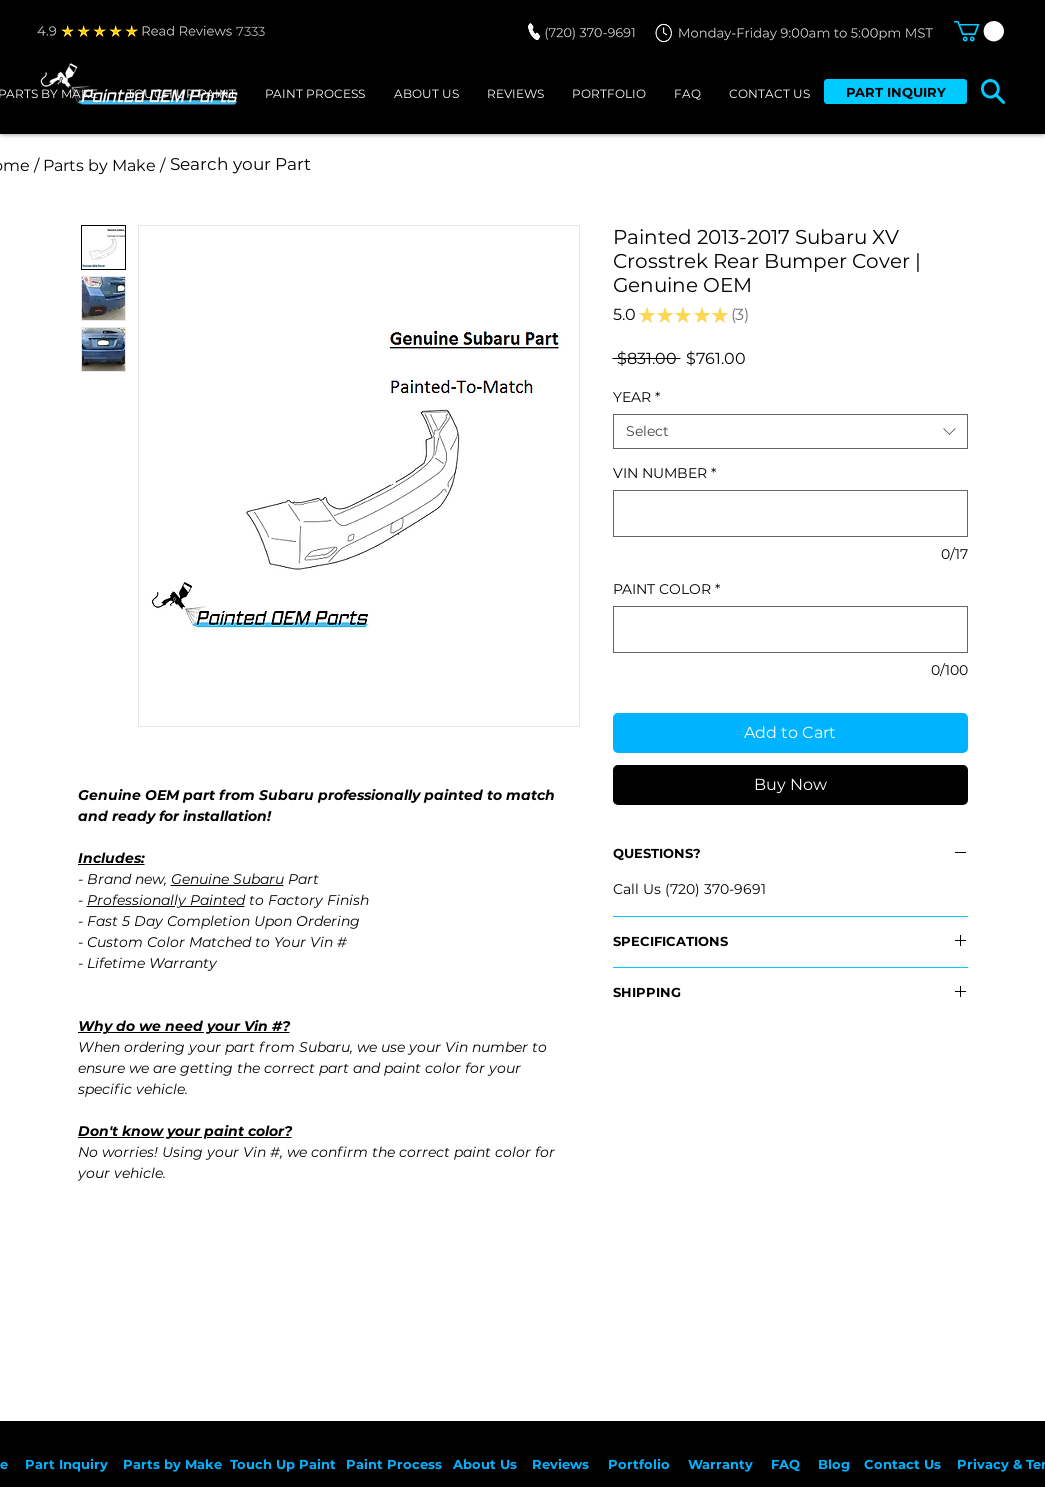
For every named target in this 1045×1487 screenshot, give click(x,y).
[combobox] (790, 431)
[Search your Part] (436, 165)
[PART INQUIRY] (895, 91)
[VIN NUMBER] (790, 513)
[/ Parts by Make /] (100, 165)
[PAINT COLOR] (790, 629)
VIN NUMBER (664, 473)
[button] (979, 31)
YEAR (636, 397)
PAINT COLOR (666, 589)
